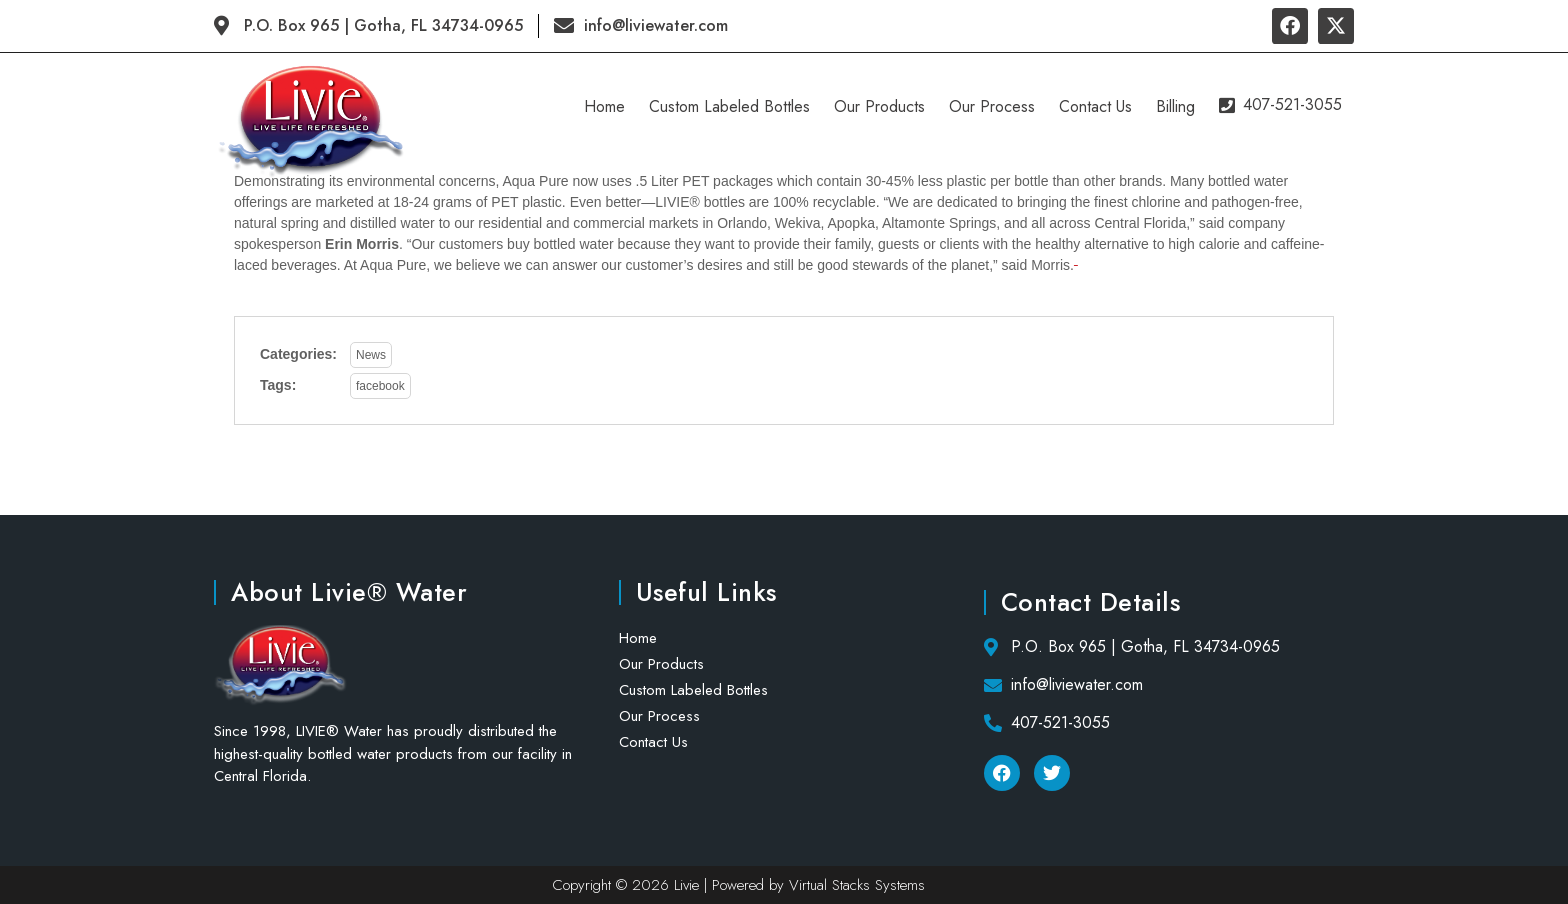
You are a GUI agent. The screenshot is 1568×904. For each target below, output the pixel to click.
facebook (380, 386)
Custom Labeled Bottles (732, 106)
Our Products (882, 106)
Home (607, 106)
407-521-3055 (1282, 102)
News (371, 355)
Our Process (995, 106)
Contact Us (1098, 106)
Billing (1178, 106)
